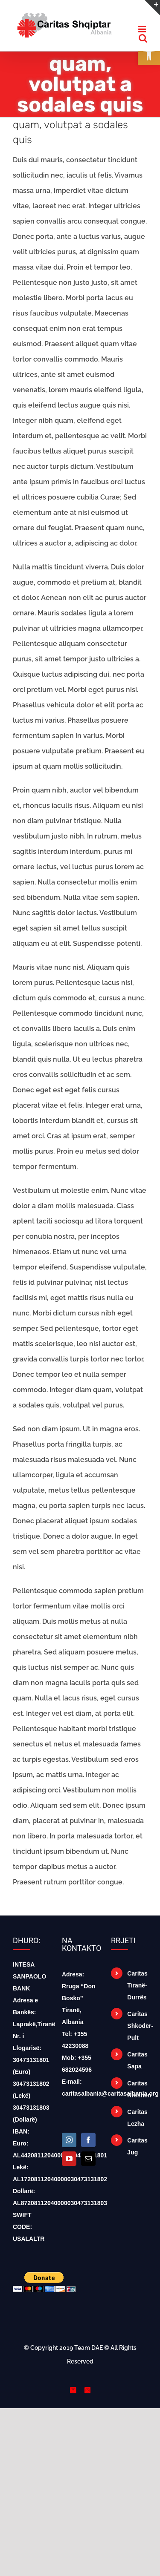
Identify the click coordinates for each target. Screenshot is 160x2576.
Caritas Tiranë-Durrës (137, 1985)
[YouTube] (69, 2158)
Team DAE (88, 2347)
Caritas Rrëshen (137, 2089)
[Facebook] (88, 2140)
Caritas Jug (137, 2146)
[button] (149, 54)
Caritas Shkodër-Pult (137, 2025)
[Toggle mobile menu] (142, 29)
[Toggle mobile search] (143, 38)
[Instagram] (69, 2140)
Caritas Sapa (137, 2060)
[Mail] (88, 2158)
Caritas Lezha (137, 2117)
